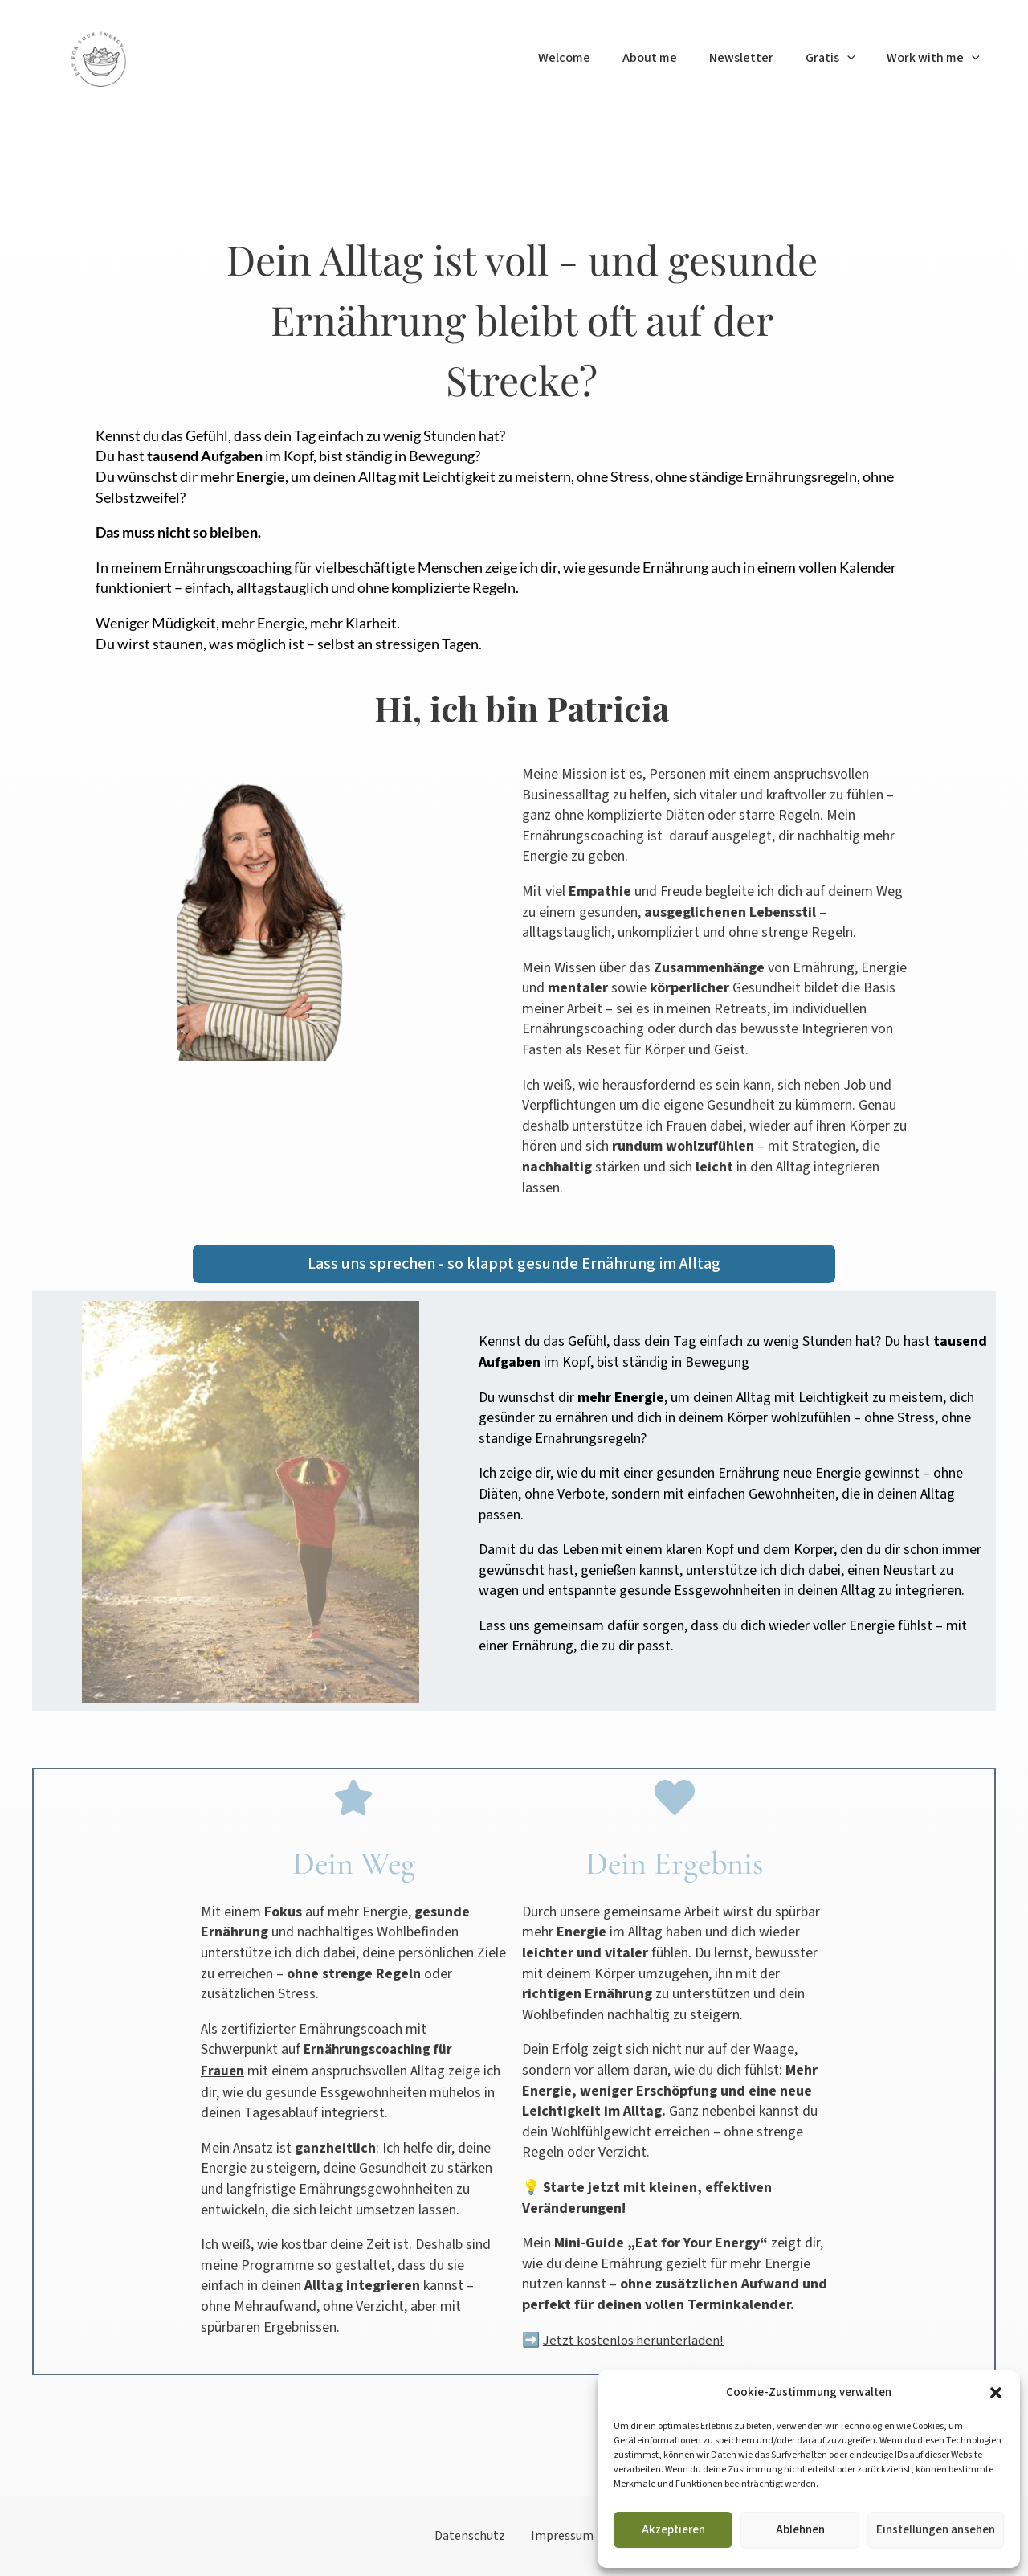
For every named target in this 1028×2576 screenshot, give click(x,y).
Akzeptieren (673, 2529)
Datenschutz (476, 2535)
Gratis (840, 58)
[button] (996, 2393)
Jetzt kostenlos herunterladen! (636, 2340)
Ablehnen (800, 2529)
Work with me (936, 58)
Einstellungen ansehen (935, 2529)
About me (672, 58)
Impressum (555, 2535)
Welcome (593, 58)
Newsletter (757, 58)
